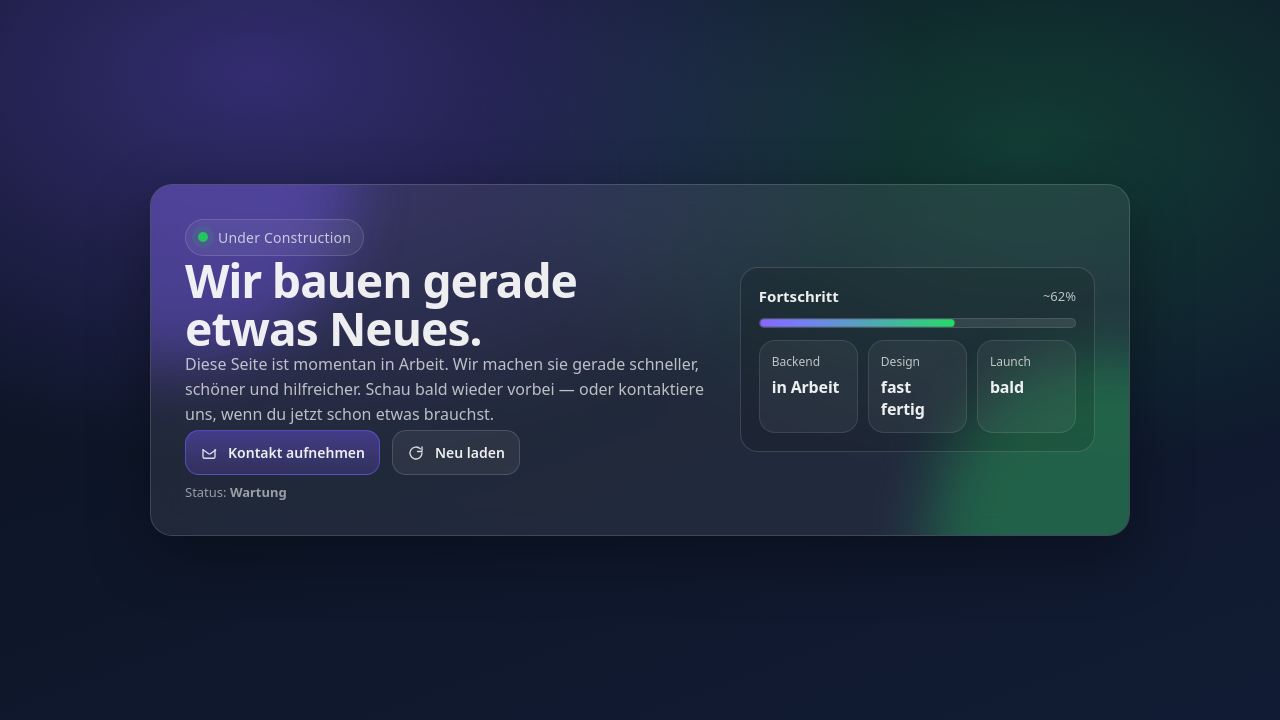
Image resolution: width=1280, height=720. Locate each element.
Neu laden (456, 452)
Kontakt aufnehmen (282, 452)
